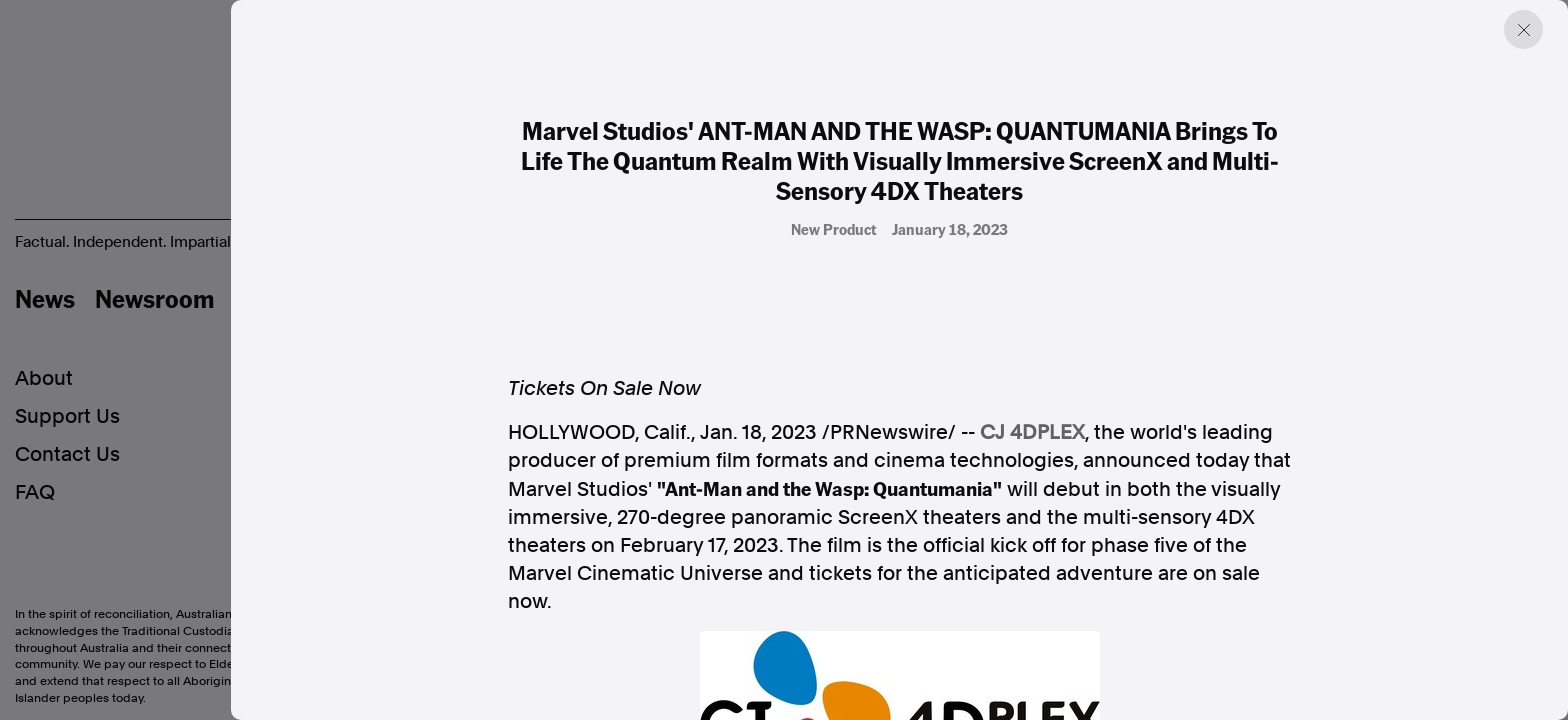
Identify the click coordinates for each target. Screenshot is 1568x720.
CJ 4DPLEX (1032, 432)
